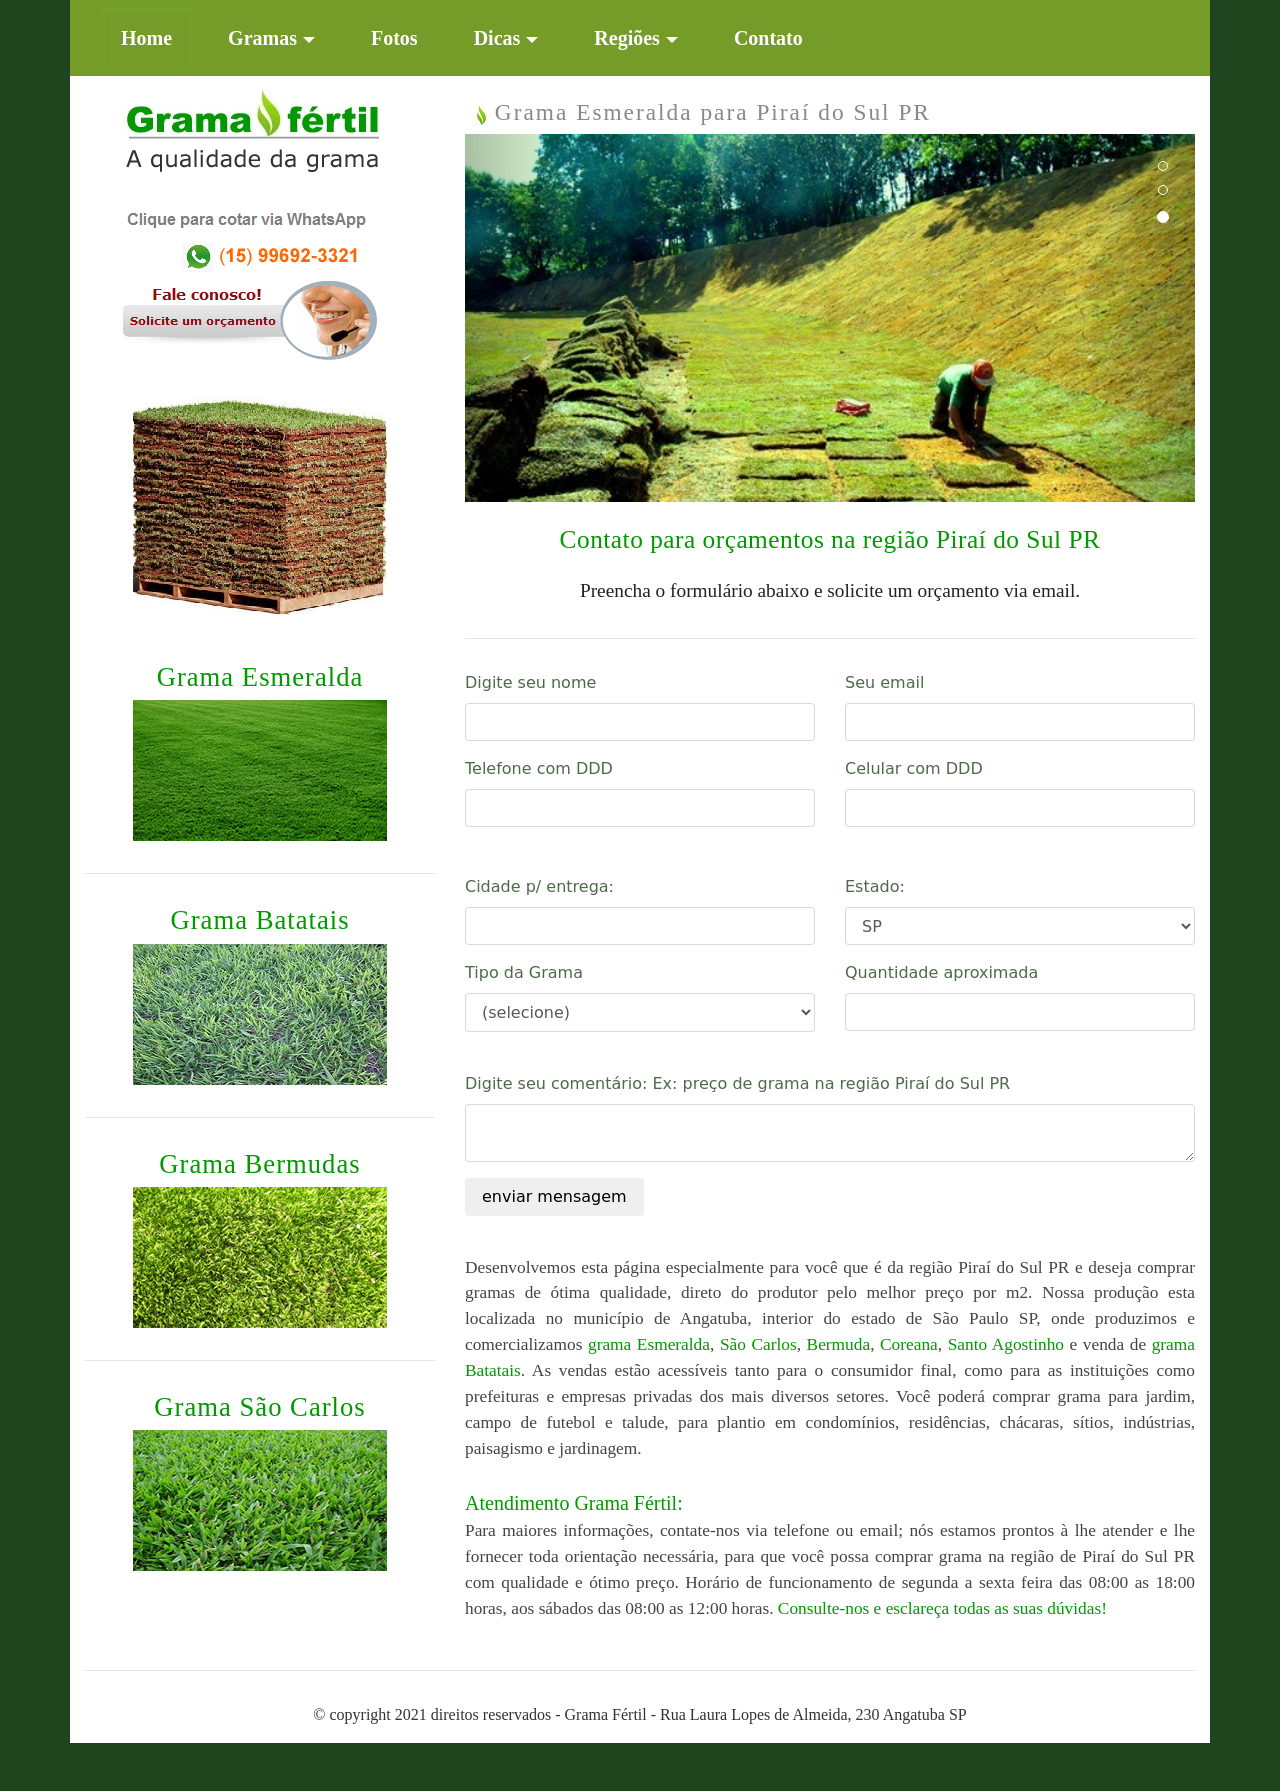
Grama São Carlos (259, 1407)
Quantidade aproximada (941, 972)
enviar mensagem (554, 1196)
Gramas (262, 38)
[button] (520, 318)
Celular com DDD (914, 768)
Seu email (884, 682)
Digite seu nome (530, 682)
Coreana (909, 1344)
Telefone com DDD (539, 768)
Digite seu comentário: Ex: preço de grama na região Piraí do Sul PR (737, 1083)
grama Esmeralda (649, 1344)
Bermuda (839, 1344)
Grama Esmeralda (260, 677)
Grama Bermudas (259, 1164)
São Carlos (758, 1344)
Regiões (627, 38)
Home (156, 35)
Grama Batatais (259, 920)
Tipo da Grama (524, 972)
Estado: (875, 886)
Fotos (394, 38)
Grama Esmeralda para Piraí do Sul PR (703, 112)
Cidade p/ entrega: (539, 886)
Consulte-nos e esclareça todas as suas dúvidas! (942, 1608)
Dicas (497, 38)
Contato (768, 38)
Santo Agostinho (1006, 1344)
